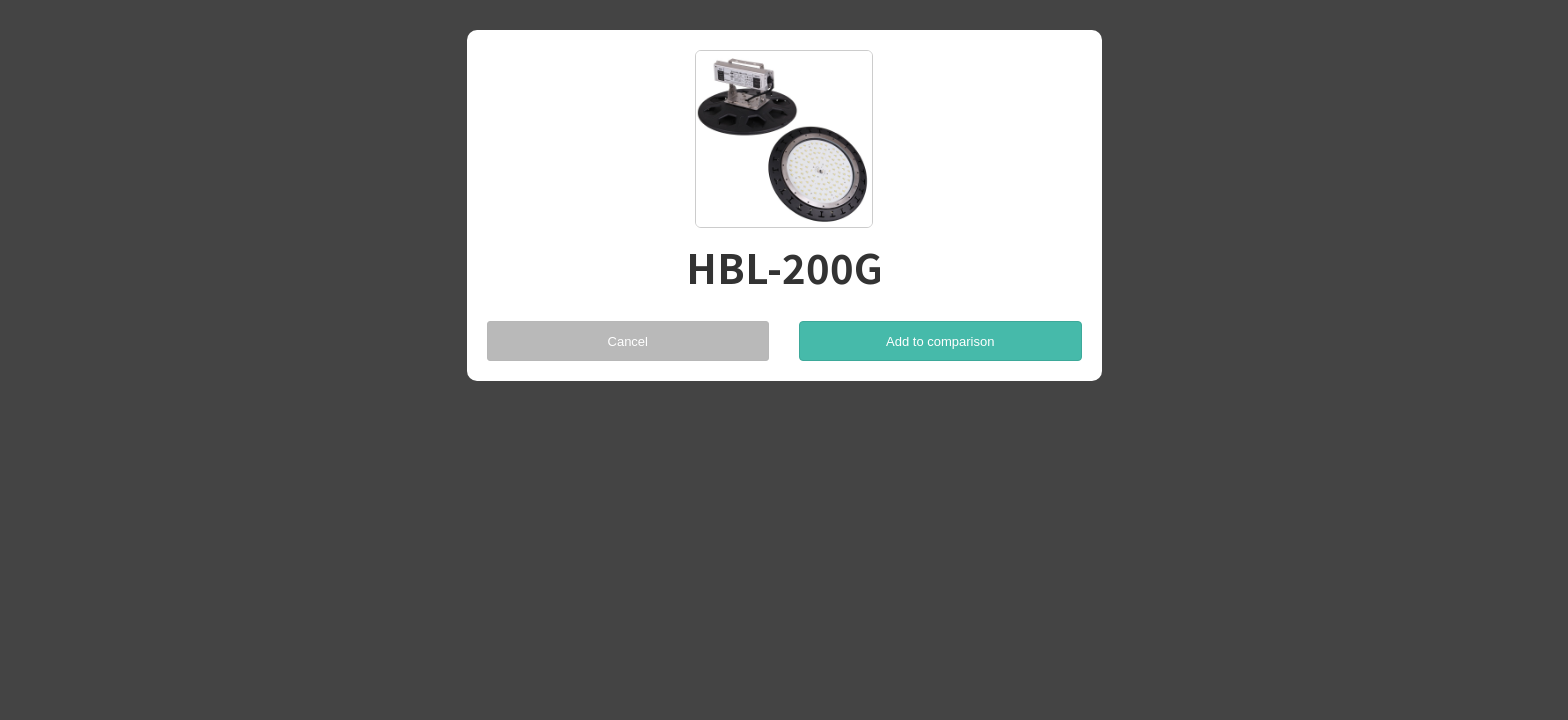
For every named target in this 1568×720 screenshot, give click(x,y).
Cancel (628, 341)
